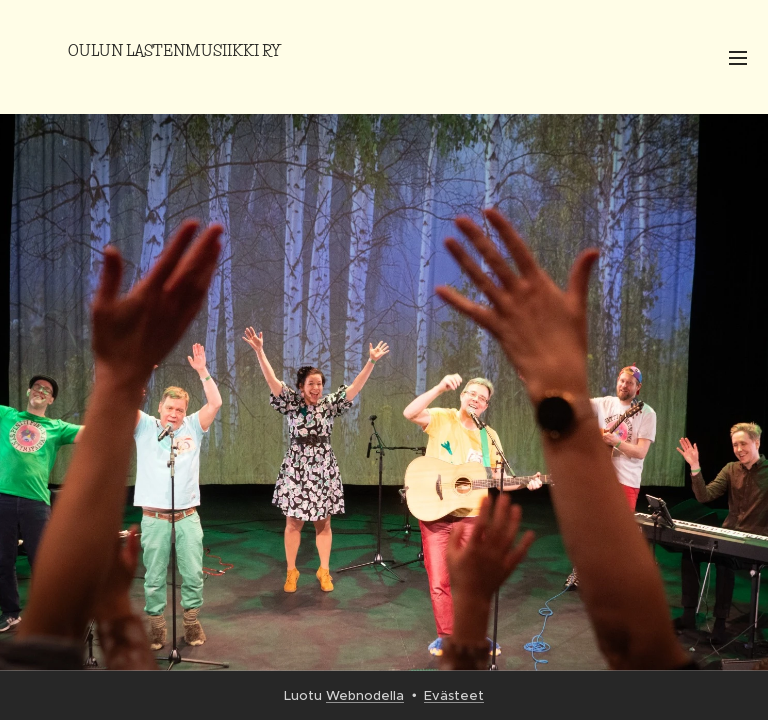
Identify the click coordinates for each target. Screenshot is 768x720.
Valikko (738, 58)
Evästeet (454, 695)
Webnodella (365, 695)
